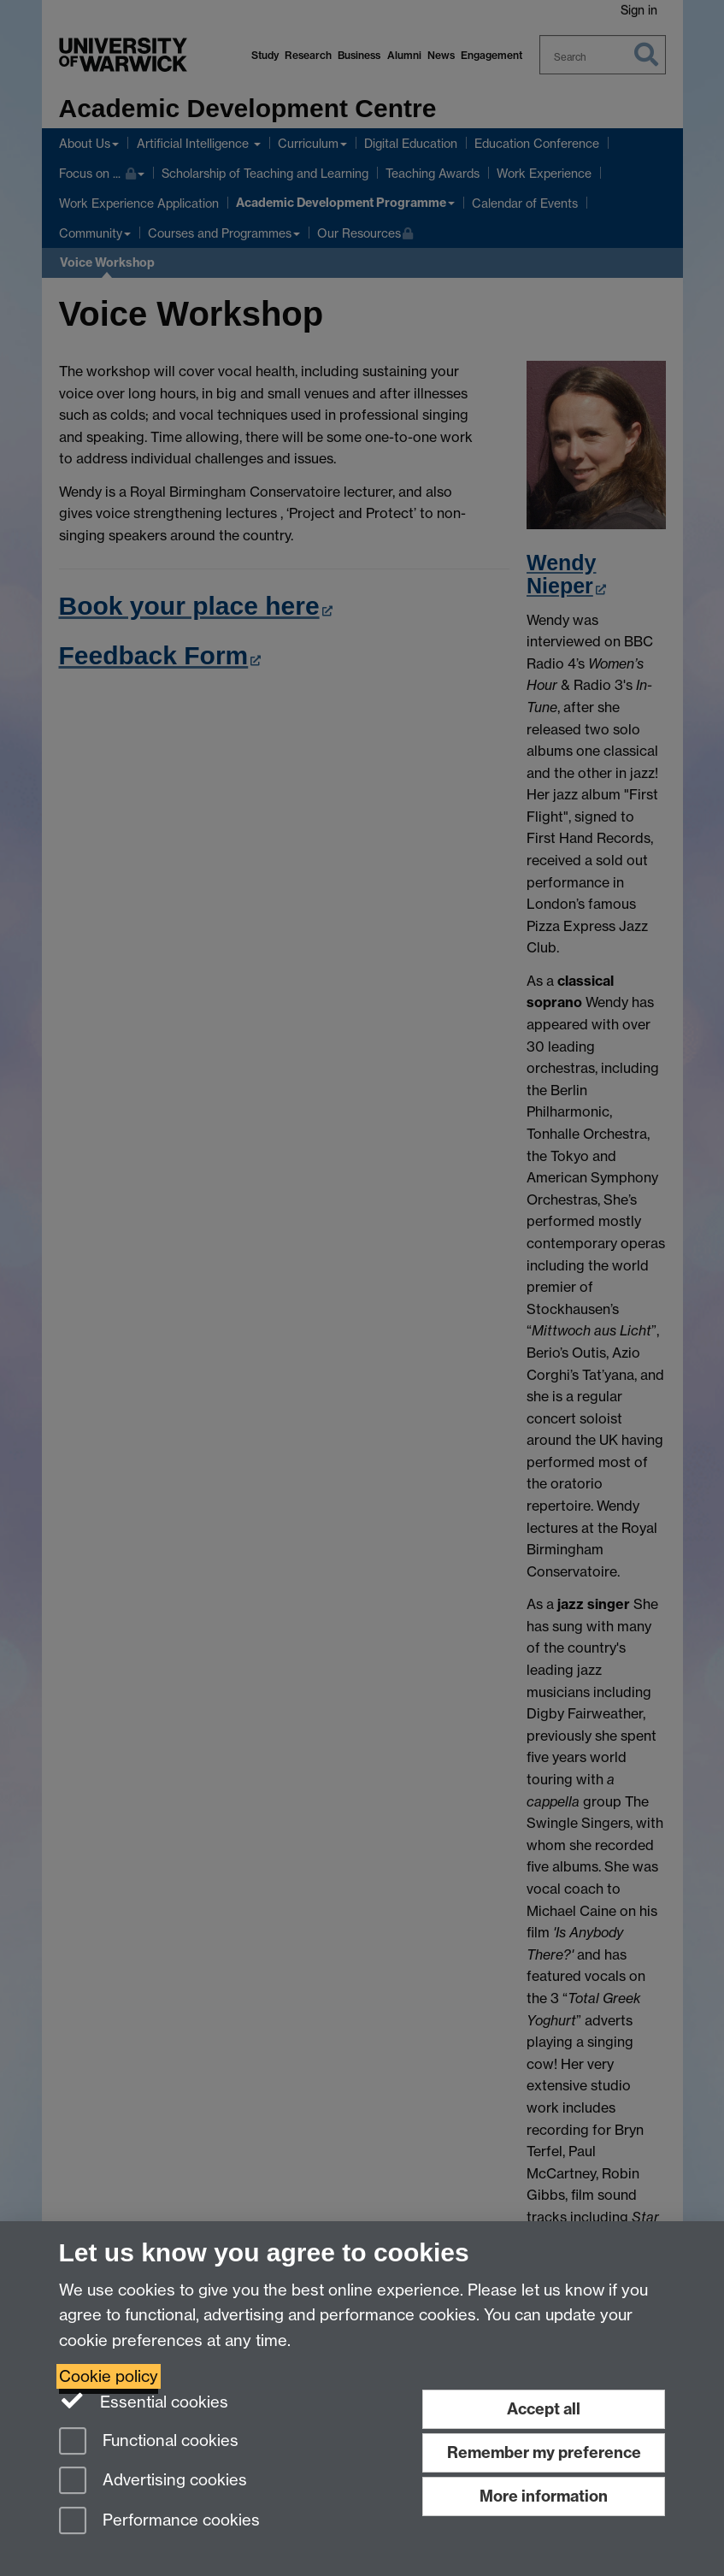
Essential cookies (144, 2401)
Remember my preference (544, 2452)
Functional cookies (148, 2442)
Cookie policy (108, 2376)
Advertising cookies (153, 2481)
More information (544, 2496)
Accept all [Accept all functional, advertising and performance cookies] (543, 2409)
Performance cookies (159, 2522)
